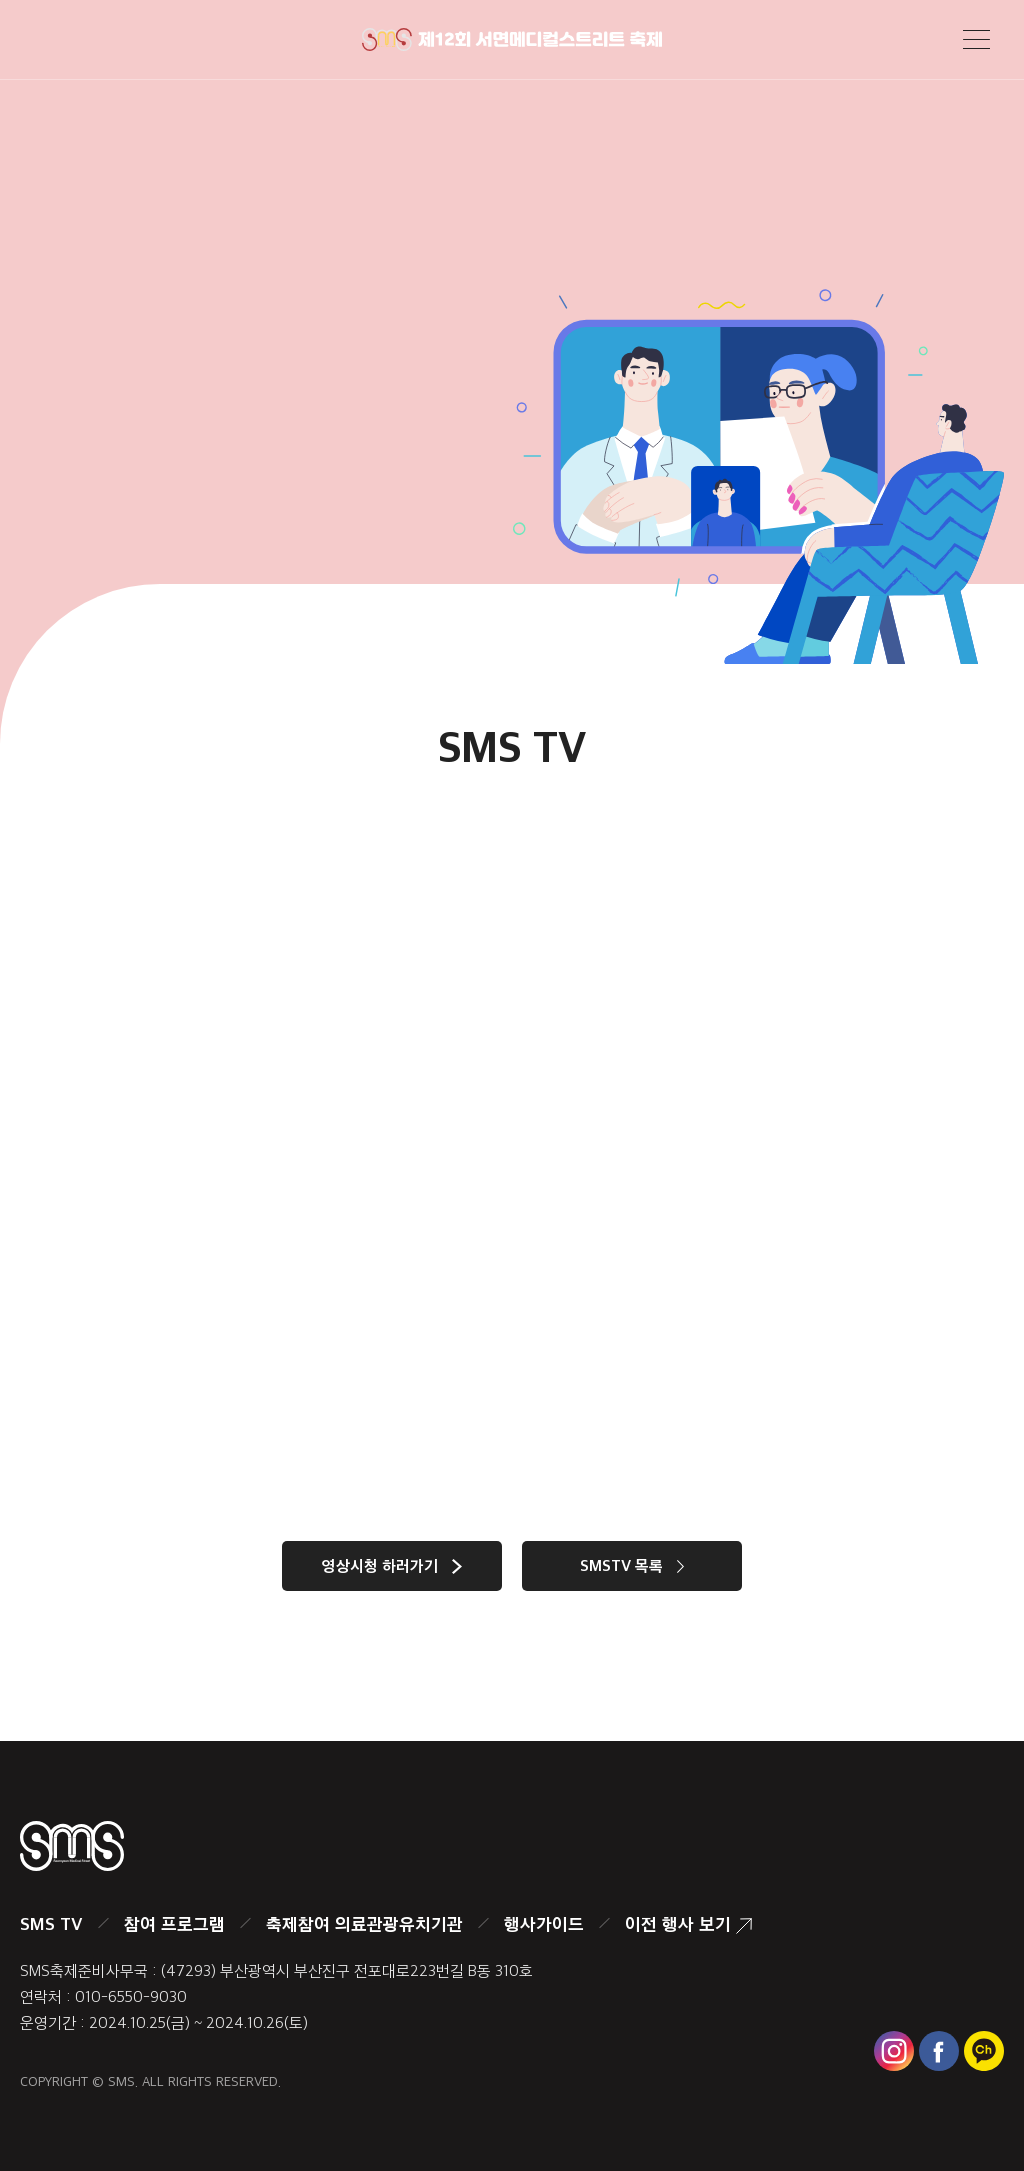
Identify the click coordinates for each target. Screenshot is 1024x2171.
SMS (121, 2081)
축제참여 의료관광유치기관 (364, 1923)
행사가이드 (544, 1923)
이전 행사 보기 (688, 1923)
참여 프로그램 (174, 1923)
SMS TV (51, 1923)
